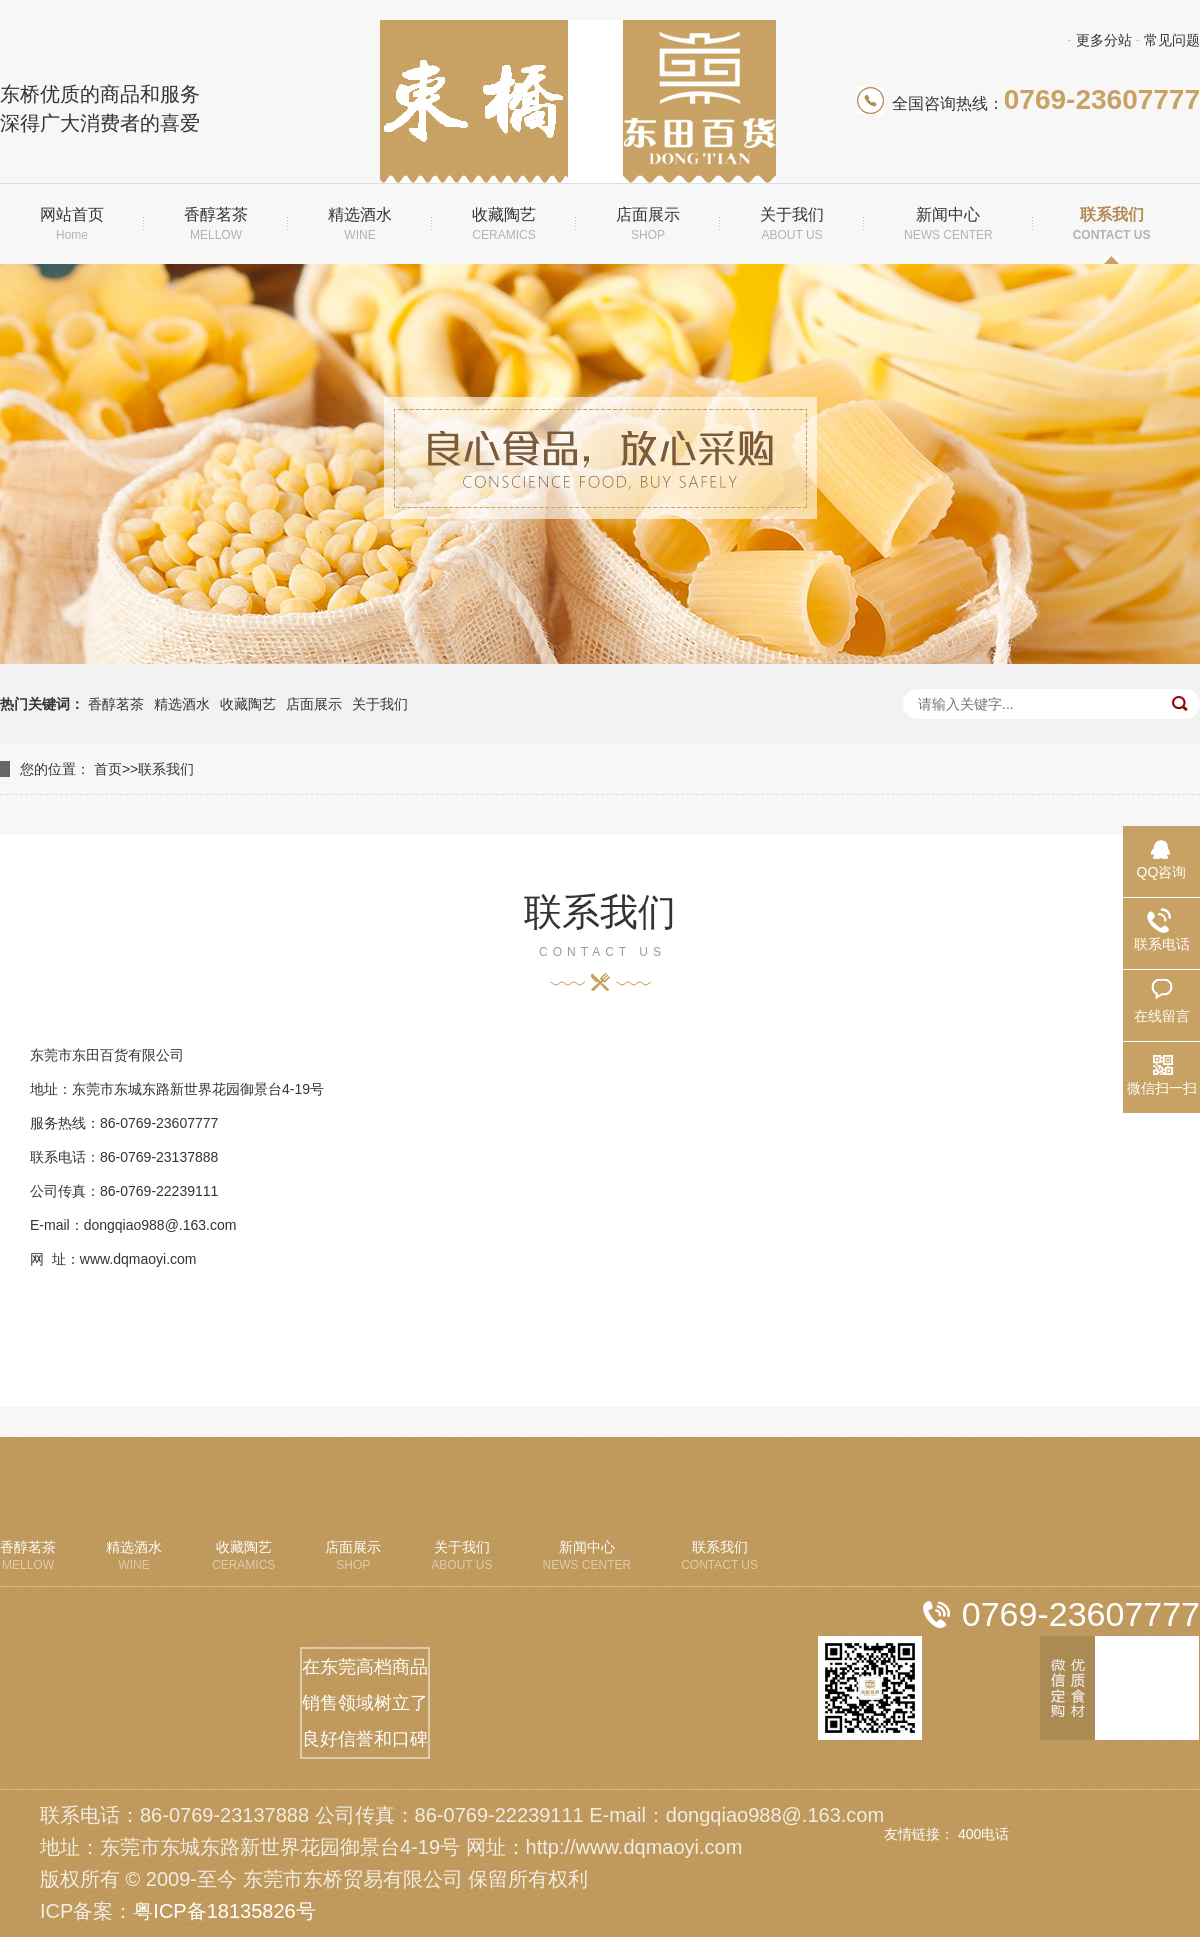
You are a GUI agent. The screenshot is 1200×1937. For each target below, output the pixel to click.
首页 (108, 769)
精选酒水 (360, 225)
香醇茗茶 (216, 225)
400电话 (983, 1834)
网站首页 (72, 225)
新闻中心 (948, 225)
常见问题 (1172, 40)
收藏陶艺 (504, 225)
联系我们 (1112, 225)
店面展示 (648, 225)
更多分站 (1104, 40)
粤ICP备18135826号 (224, 1911)
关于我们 (792, 225)
